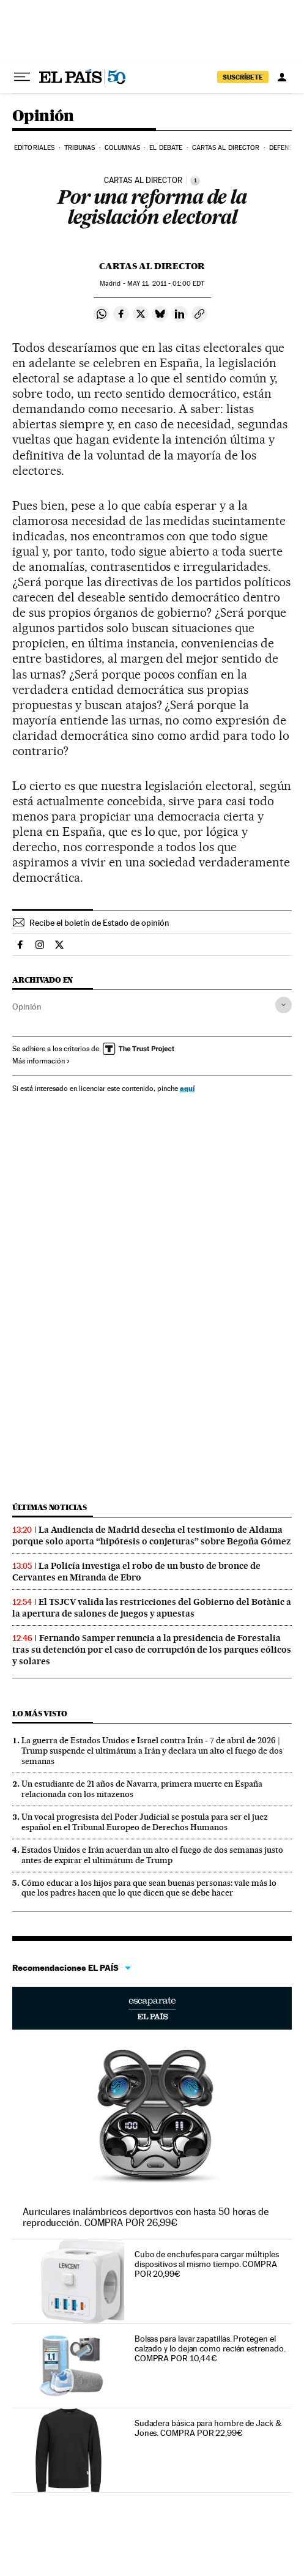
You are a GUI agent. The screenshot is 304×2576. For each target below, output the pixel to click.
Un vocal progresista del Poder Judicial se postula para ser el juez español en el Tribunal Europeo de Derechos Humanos (144, 1822)
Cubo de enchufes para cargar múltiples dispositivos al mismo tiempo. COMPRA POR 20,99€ (207, 2264)
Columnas (122, 148)
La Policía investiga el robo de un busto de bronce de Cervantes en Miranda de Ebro (136, 1571)
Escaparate (152, 2008)
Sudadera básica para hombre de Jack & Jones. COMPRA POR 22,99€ (208, 2428)
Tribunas (79, 148)
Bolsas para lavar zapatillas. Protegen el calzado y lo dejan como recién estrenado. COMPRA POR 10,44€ (210, 2348)
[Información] (195, 180)
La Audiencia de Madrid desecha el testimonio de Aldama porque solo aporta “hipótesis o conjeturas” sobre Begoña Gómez (151, 1535)
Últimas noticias (49, 1507)
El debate (165, 148)
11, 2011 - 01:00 (165, 284)
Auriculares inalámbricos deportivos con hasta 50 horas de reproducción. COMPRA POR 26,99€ (146, 2217)
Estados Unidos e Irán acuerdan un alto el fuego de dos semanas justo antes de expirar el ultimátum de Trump (152, 1855)
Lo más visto (39, 1713)
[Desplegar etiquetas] (283, 1005)
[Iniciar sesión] (282, 77)
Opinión (43, 116)
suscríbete (243, 77)
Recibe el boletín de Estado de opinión (99, 923)
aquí (187, 1088)
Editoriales (34, 148)
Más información (41, 1061)
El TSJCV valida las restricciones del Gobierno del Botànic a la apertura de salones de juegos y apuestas (151, 1607)
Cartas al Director (226, 148)
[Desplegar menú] (22, 77)
